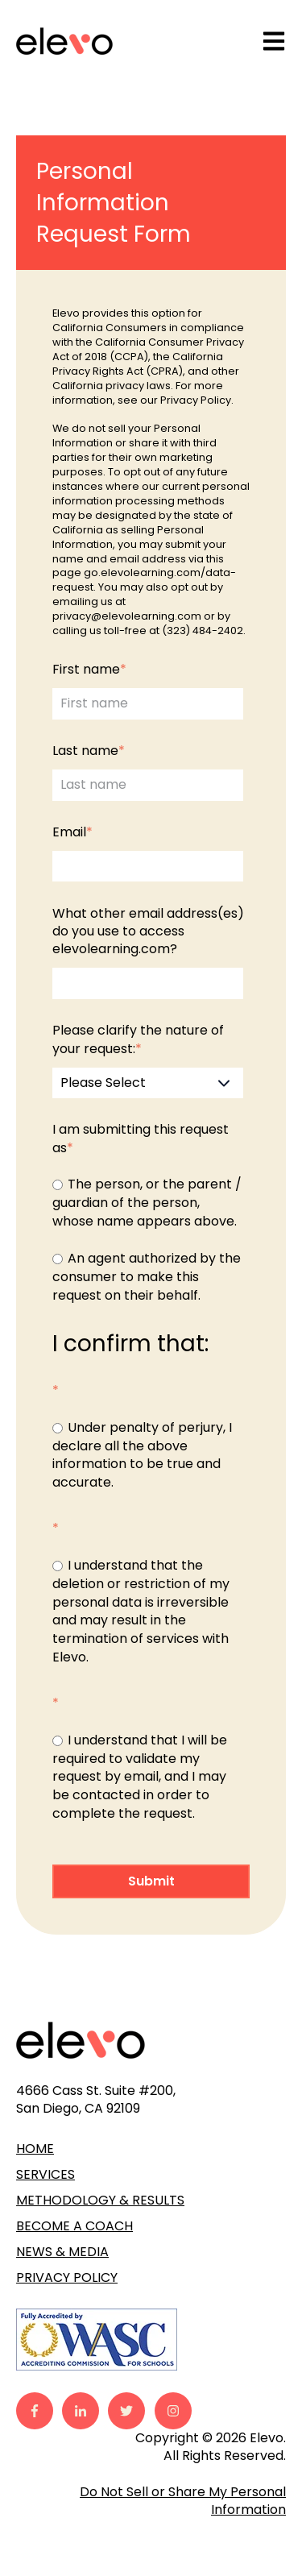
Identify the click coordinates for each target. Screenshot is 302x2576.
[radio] (147, 1203)
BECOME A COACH (74, 2226)
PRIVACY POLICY (67, 2277)
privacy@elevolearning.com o (131, 616)
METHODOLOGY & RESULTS (100, 2200)
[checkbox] (147, 1240)
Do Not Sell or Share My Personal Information (183, 2501)
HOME (35, 2148)
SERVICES (45, 2174)
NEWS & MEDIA (62, 2251)
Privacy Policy (195, 400)
